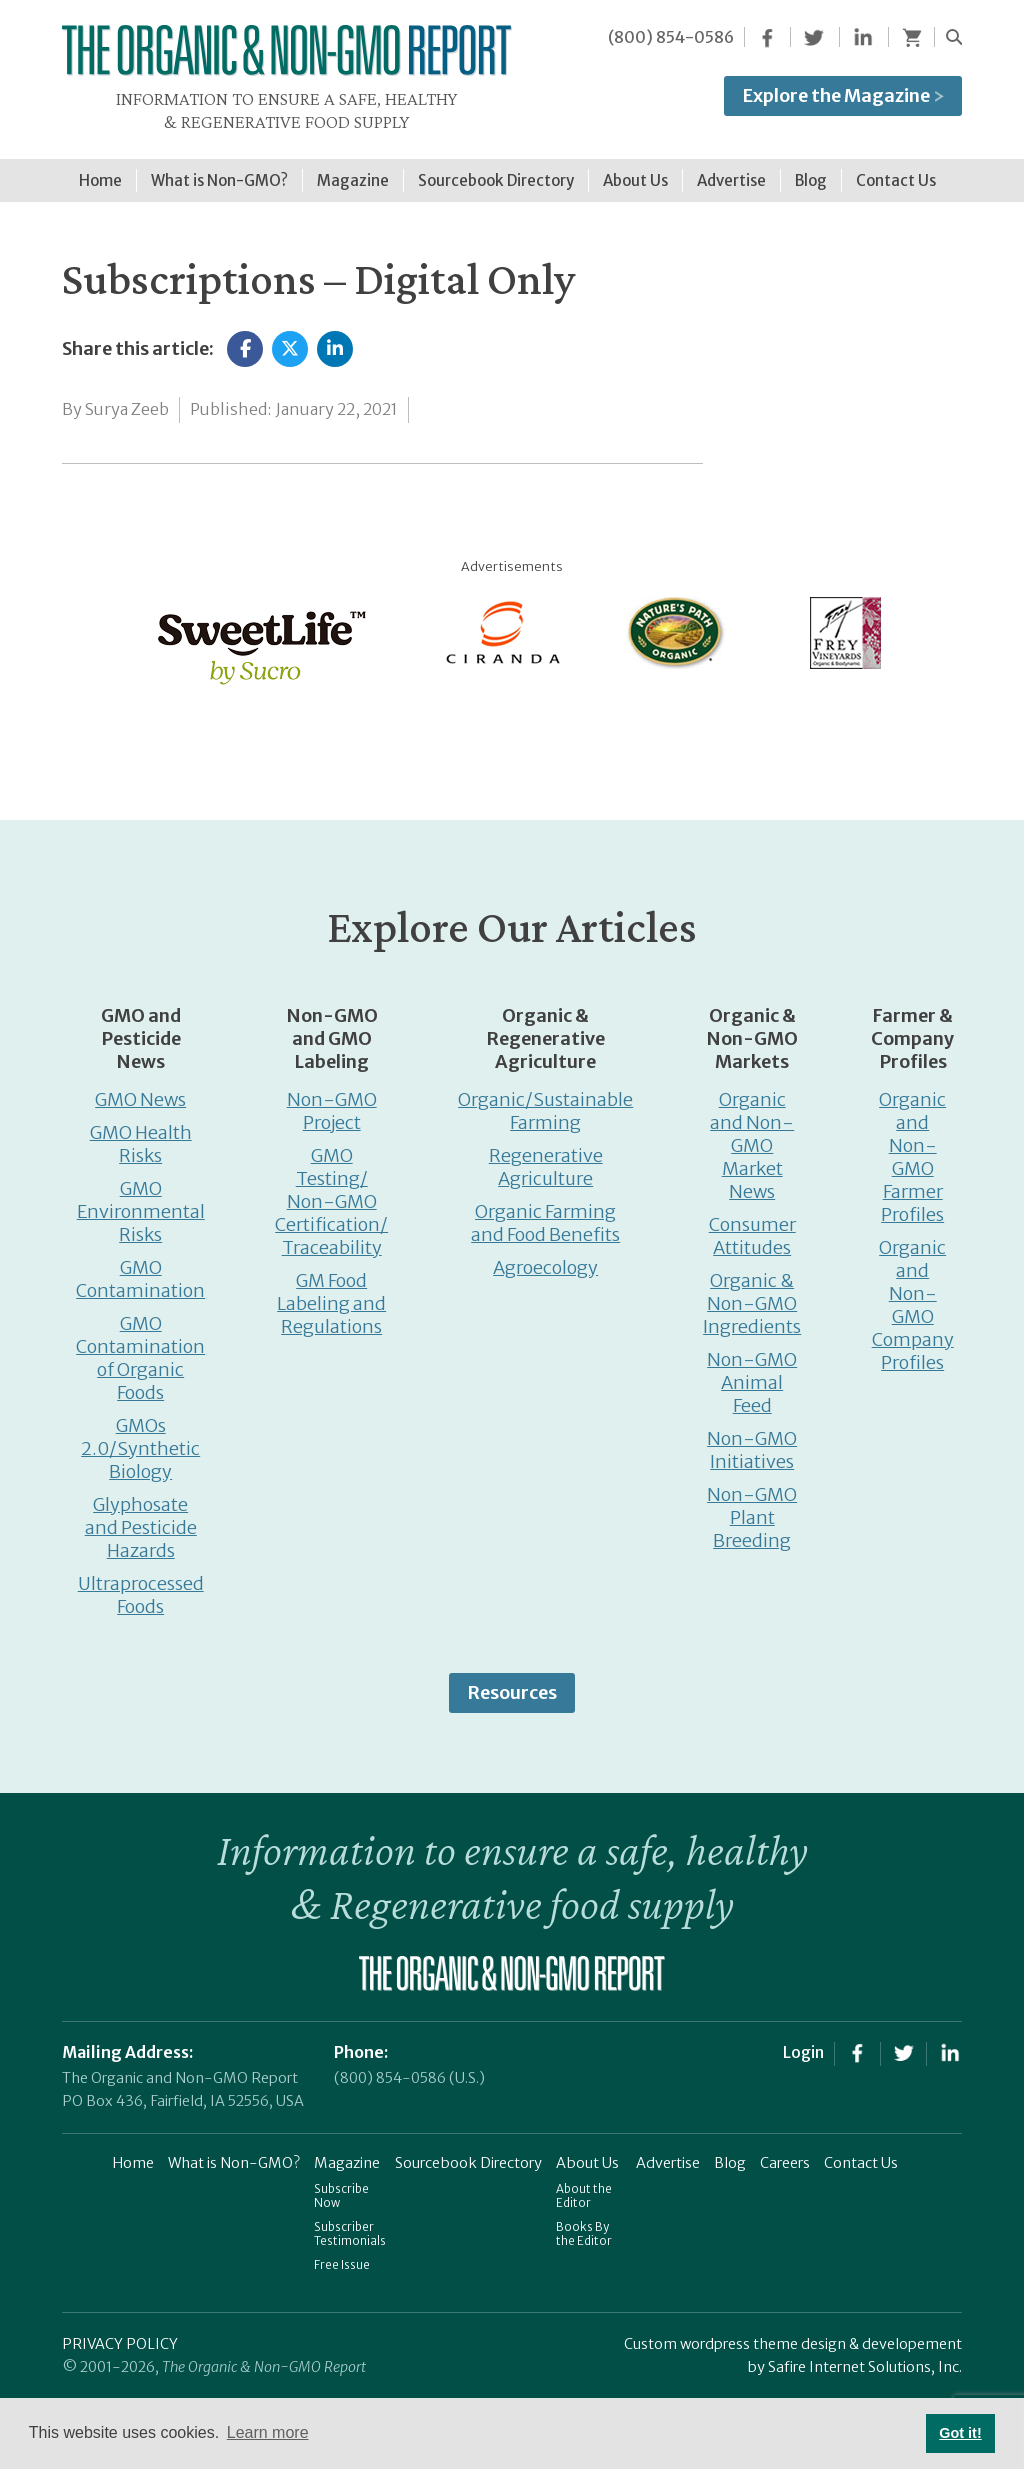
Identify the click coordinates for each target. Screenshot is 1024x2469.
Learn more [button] (268, 2432)
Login (803, 2042)
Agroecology (545, 1257)
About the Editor (584, 2186)
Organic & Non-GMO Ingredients (752, 1293)
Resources (512, 1682)
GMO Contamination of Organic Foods (140, 1348)
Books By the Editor (584, 2224)
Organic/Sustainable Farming (545, 1101)
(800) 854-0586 (671, 37)
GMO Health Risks (141, 1134)
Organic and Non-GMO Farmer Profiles (912, 1147)
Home (133, 2153)
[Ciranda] (504, 621)
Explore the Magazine (843, 95)
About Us (587, 2153)
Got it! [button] (960, 2433)
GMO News (140, 1089)
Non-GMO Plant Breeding (752, 1507)
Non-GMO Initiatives (752, 1440)
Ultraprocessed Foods (141, 1585)
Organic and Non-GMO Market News (752, 1135)
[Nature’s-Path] (674, 621)
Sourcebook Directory (468, 2153)
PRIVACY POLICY (120, 2334)
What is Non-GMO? (234, 2153)
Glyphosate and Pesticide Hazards (141, 1517)
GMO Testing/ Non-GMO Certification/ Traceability (331, 1191)
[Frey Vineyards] (844, 621)
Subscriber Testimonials (350, 2224)
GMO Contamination (140, 1269)
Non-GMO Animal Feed (752, 1372)
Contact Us (861, 2153)
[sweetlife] (257, 634)
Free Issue (342, 2255)
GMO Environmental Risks (141, 1201)
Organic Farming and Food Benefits (545, 1213)
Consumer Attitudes (752, 1226)
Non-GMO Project (332, 1101)
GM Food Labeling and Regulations (331, 1293)
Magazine (347, 2153)
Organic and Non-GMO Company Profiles (913, 1295)
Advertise (668, 2153)
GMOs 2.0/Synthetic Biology (140, 1438)
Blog (730, 2153)
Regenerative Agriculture (546, 1157)
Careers (785, 2153)
